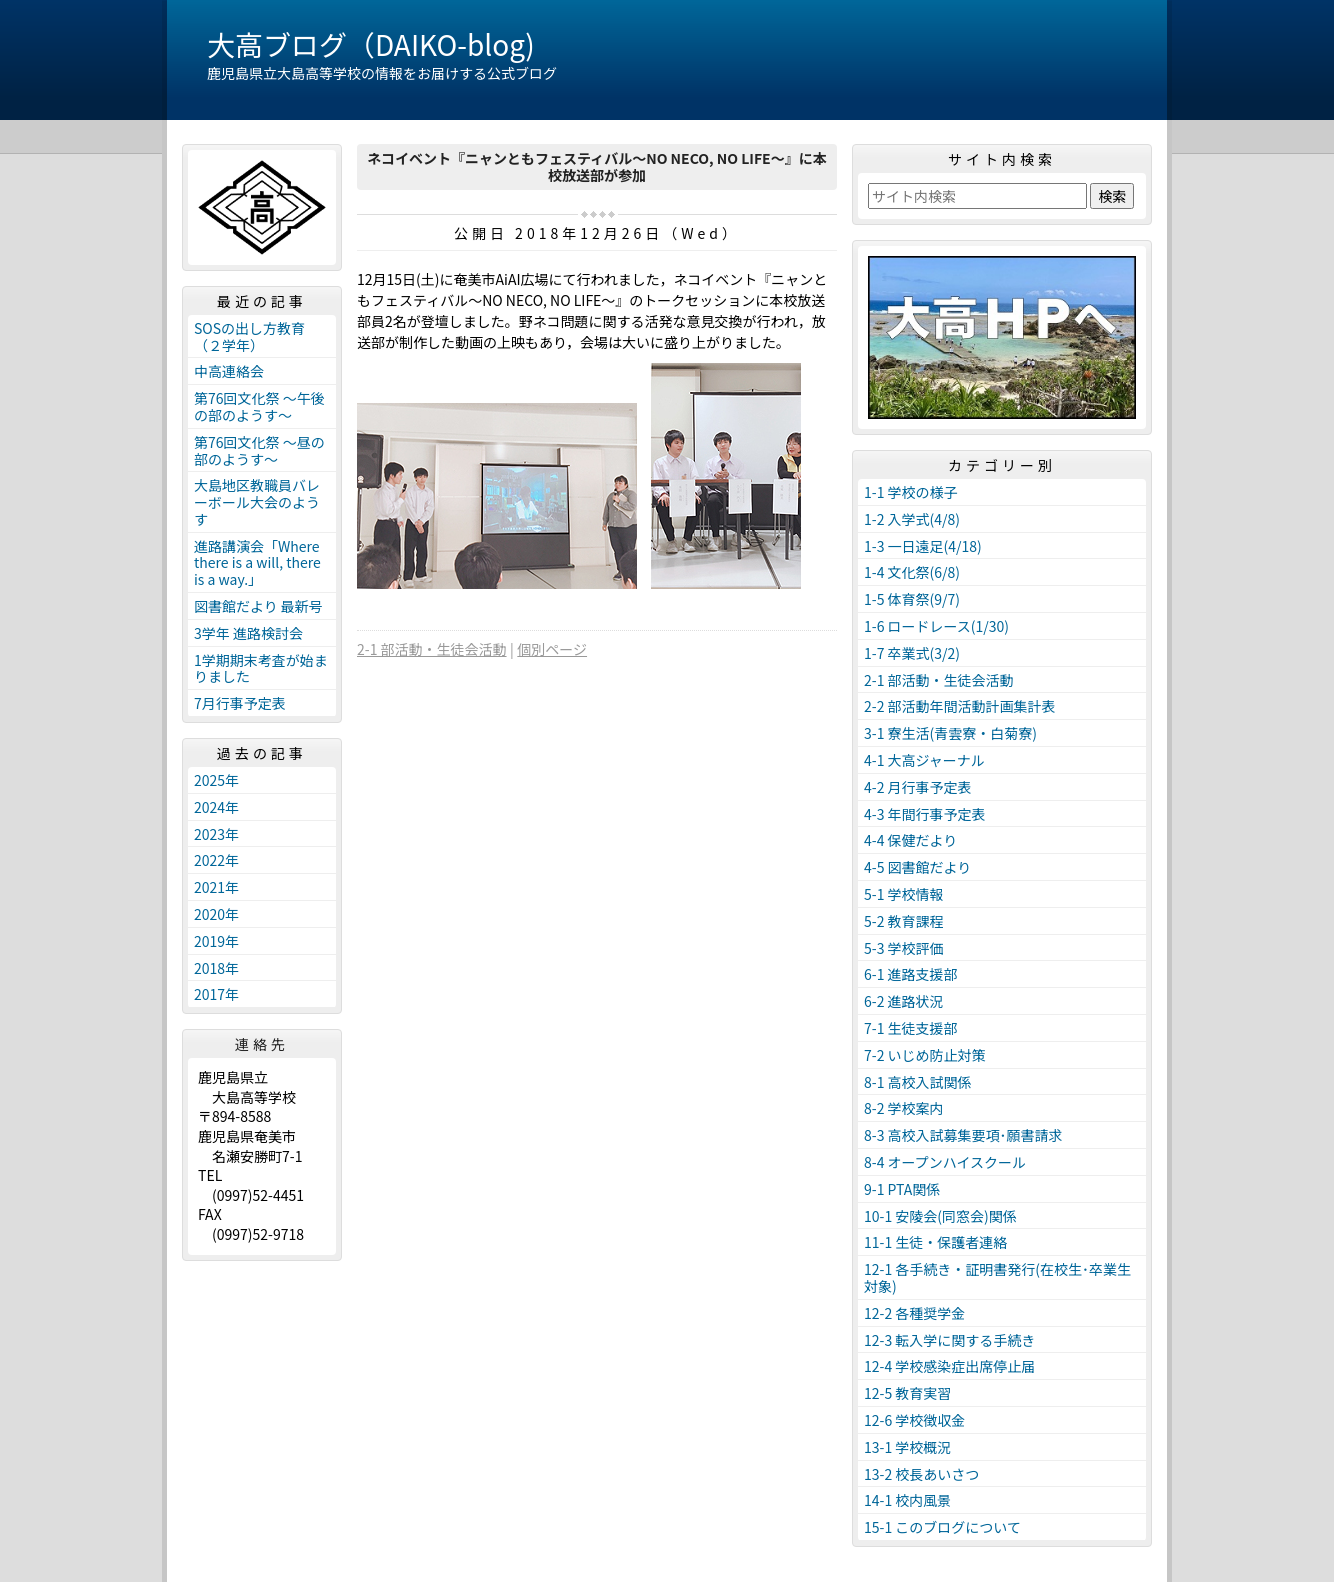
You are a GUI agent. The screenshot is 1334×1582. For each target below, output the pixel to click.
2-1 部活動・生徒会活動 (432, 649)
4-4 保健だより (910, 840)
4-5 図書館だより (917, 867)
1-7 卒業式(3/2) (912, 653)
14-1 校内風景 (907, 1500)
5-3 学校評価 (904, 948)
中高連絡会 (229, 371)
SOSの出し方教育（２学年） (249, 336)
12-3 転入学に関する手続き (949, 1340)
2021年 (216, 887)
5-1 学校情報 (904, 894)
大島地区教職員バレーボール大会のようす (257, 502)
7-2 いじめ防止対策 (925, 1055)
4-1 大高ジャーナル (924, 760)
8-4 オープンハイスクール (945, 1162)
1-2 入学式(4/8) (912, 519)
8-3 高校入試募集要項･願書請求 (963, 1135)
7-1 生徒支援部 (911, 1028)
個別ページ (552, 649)
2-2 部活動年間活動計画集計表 (960, 706)
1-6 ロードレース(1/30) (936, 626)
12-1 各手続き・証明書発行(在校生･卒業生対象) (997, 1277)
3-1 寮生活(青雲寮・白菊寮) (950, 733)
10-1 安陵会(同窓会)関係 (940, 1216)
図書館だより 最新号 (258, 606)
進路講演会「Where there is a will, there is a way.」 (257, 563)
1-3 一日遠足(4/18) (923, 546)
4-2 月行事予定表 (918, 787)
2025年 (216, 780)
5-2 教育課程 (904, 921)
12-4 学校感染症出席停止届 (949, 1366)
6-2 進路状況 (904, 1001)
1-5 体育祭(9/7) (912, 599)
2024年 (216, 807)
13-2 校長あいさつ (921, 1474)
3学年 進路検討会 (248, 633)
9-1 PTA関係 (902, 1189)
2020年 (216, 914)
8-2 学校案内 (904, 1108)
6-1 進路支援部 (911, 974)
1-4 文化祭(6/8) (912, 572)
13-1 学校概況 (907, 1447)
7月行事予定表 (240, 703)
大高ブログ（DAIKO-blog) (371, 44)
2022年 (216, 860)
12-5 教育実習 (907, 1393)
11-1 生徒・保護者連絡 (935, 1242)
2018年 (216, 968)
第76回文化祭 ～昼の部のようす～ (259, 450)
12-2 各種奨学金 (914, 1313)
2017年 (216, 994)
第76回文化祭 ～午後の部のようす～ (259, 406)
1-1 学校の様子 (911, 492)
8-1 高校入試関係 (918, 1082)
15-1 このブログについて (942, 1527)
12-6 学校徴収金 (914, 1420)
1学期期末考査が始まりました (261, 668)
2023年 (216, 834)
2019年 (216, 941)
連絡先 (262, 1044)
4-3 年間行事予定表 (925, 814)
